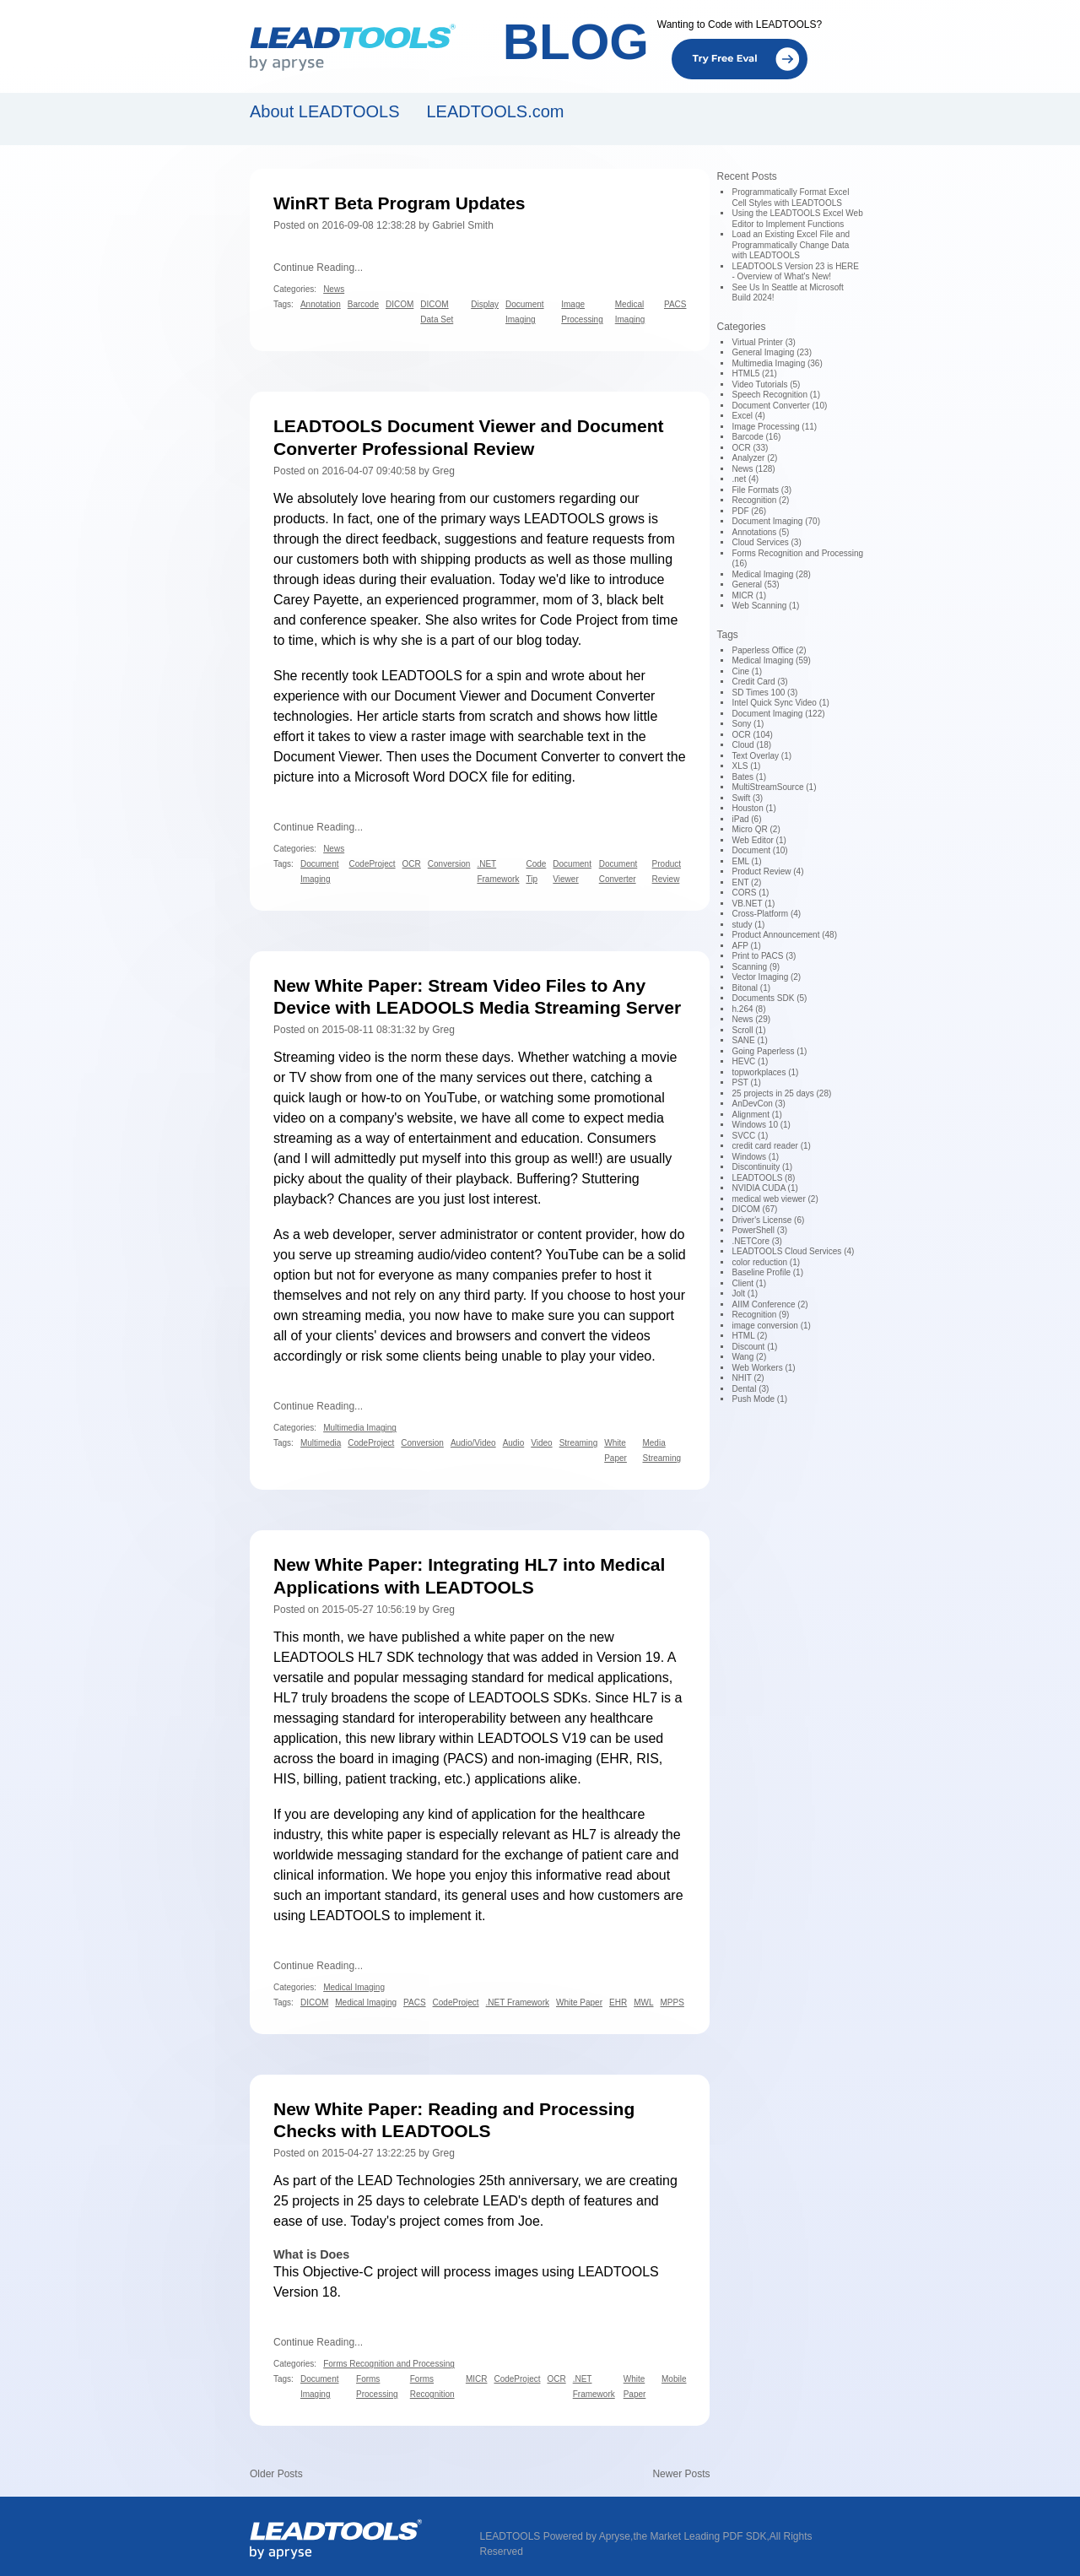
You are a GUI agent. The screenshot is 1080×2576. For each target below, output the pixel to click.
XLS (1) (746, 766)
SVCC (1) (750, 1135)
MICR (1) (749, 595)
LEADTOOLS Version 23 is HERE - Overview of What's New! (795, 272)
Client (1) (749, 1283)
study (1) (748, 924)
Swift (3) (747, 798)
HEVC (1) (750, 1061)
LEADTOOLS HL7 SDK (343, 1657)
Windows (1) (755, 1156)
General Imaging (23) (772, 352)
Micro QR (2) (756, 829)
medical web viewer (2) (775, 1199)
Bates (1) (749, 777)
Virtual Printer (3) (763, 342)
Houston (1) (753, 808)
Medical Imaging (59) (771, 660)
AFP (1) (746, 945)
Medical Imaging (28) (771, 574)
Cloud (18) (751, 745)
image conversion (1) (771, 1325)
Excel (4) (748, 415)
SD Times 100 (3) (764, 692)
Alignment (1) (756, 1114)
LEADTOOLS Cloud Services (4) (793, 1251)
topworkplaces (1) (765, 1072)
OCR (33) (750, 447)
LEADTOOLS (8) (763, 1177)
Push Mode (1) (759, 1399)
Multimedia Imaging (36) (777, 363)
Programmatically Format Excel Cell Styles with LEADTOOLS (790, 197)
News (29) (751, 1019)
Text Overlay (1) (761, 755)
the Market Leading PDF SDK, (701, 2536)
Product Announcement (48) (784, 934)
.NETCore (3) (756, 1241)
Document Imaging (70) (776, 521)
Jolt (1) (745, 1293)
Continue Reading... (318, 267)
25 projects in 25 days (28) (781, 1093)
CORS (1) (750, 892)
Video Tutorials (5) (766, 384)
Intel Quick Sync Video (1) (780, 702)
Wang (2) (749, 1356)
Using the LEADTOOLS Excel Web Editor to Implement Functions (797, 218)
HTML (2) (749, 1335)
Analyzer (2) (754, 458)
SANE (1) (749, 1040)
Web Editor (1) (759, 840)
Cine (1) (747, 671)
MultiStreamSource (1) (774, 787)
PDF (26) (749, 511)
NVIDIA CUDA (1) (764, 1188)
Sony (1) (748, 723)
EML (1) (746, 861)
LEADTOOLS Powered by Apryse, (557, 2536)
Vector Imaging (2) (766, 977)
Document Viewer (447, 696)
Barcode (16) (756, 436)
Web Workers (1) (763, 1367)
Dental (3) (750, 1389)
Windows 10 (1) (761, 1124)
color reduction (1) (766, 1262)
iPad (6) (746, 819)
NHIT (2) (748, 1378)
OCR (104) (752, 734)
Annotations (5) (760, 532)
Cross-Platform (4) (766, 913)
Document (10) (759, 850)
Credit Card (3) (759, 681)
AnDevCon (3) (758, 1103)
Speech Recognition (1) (776, 394)
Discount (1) (754, 1346)
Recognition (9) (760, 1314)
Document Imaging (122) (778, 713)
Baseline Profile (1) (767, 1272)
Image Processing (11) (774, 426)
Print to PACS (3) (764, 956)
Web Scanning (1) (765, 605)
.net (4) (745, 479)
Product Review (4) (767, 871)
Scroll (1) (748, 1030)
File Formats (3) (761, 490)
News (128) (753, 469)
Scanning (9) (756, 966)
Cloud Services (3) (766, 542)
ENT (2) (746, 882)
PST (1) (746, 1082)
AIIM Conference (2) (769, 1304)
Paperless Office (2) (769, 650)
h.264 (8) (748, 1009)
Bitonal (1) (751, 988)
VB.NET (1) (753, 903)
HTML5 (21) (754, 373)
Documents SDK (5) (769, 998)
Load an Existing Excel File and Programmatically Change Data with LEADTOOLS (791, 245)
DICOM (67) (754, 1209)
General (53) (755, 584)
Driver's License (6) (768, 1220)
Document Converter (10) (779, 405)
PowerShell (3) (759, 1230)
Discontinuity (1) (762, 1167)
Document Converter (593, 696)
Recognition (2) (760, 500)
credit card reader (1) (771, 1145)
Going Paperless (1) (769, 1051)
